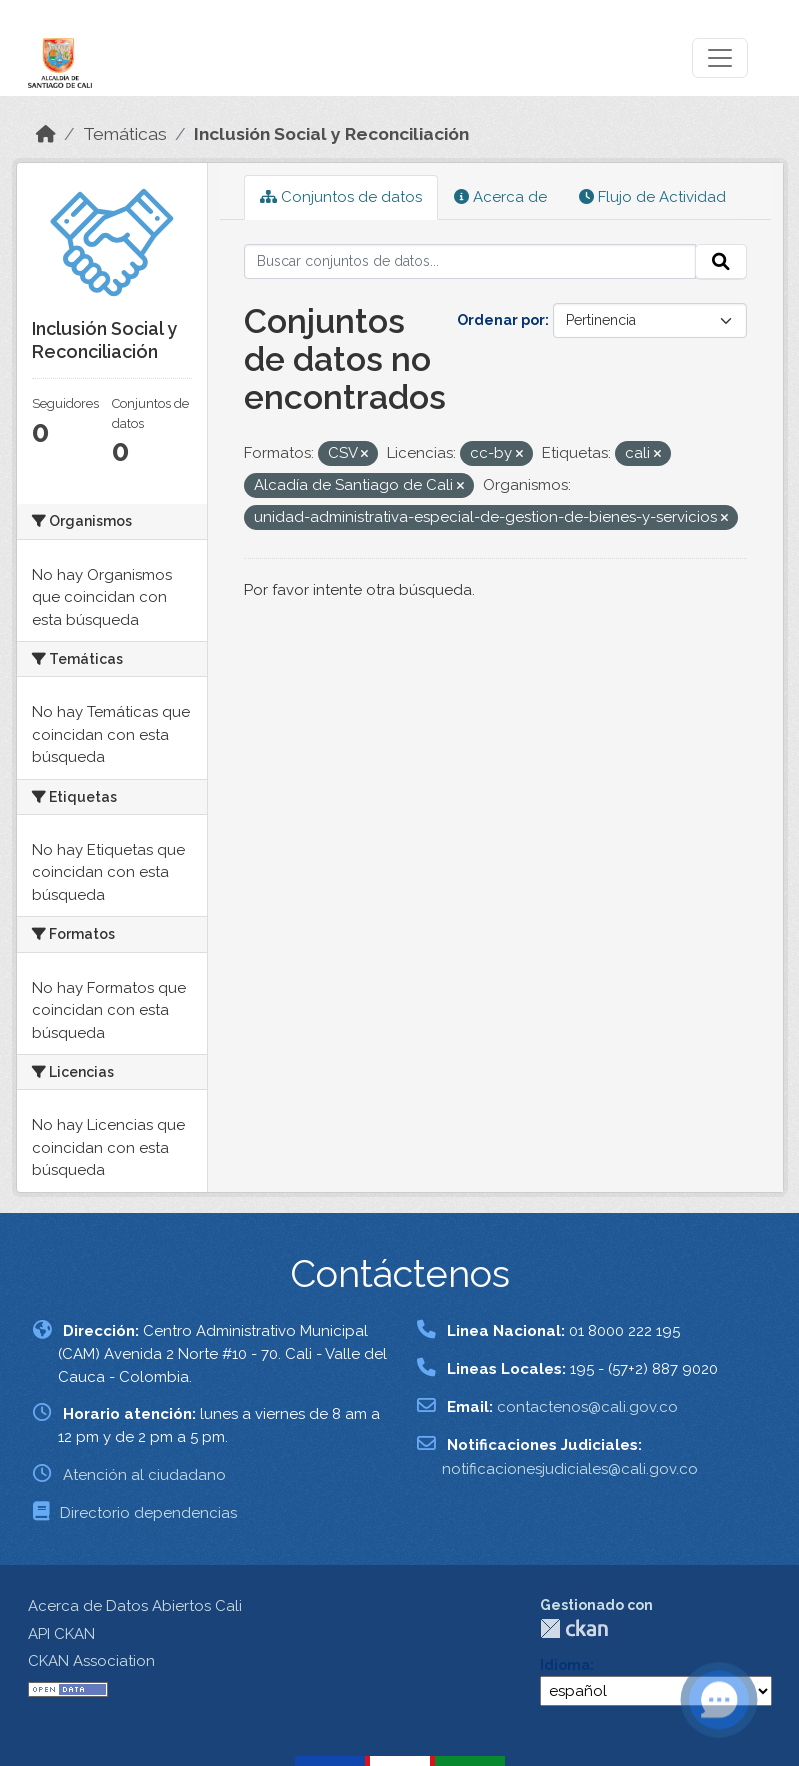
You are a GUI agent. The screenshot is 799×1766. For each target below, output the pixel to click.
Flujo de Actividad (652, 197)
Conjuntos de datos (341, 197)
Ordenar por (501, 320)
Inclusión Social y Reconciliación (331, 134)
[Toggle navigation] (720, 58)
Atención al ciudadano (144, 1475)
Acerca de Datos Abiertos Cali (135, 1606)
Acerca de (500, 197)
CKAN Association (91, 1661)
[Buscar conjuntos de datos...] (470, 262)
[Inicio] (46, 134)
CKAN (574, 1628)
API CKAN (61, 1634)
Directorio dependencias (148, 1513)
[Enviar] (721, 262)
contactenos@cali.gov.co (587, 1407)
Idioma (565, 1665)
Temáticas (125, 134)
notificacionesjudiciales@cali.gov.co (570, 1469)
